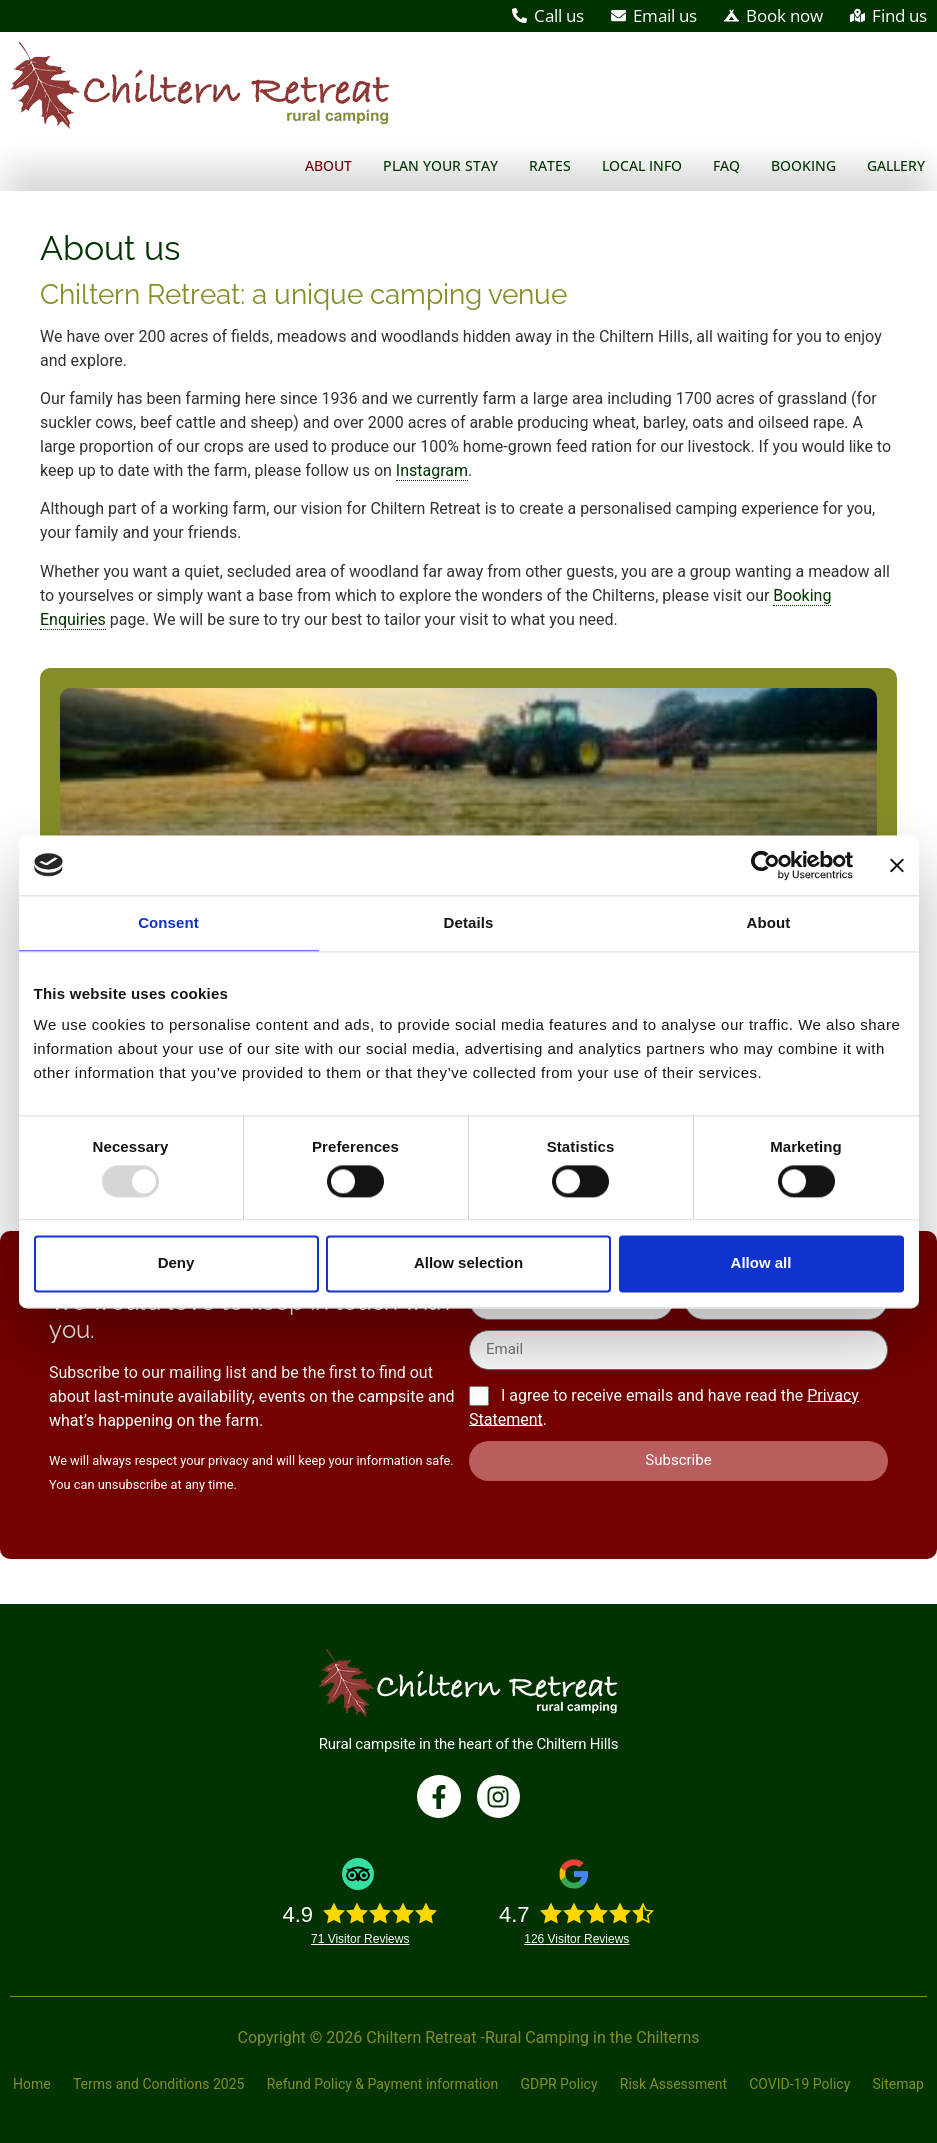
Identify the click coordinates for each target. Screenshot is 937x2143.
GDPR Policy (558, 2084)
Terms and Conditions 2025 (159, 2084)
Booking (803, 165)
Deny (176, 1263)
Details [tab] (469, 922)
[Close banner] (897, 865)
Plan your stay (440, 165)
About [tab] (769, 922)
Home (33, 2084)
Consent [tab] (168, 922)
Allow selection (468, 1263)
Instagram (432, 470)
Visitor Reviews (360, 1939)
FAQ (726, 165)
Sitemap (897, 2084)
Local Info (642, 165)
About (328, 165)
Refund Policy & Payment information (383, 2084)
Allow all (761, 1263)
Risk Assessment (673, 2084)
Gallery (896, 165)
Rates (550, 165)
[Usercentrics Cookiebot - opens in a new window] (765, 865)
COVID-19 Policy (799, 2084)
